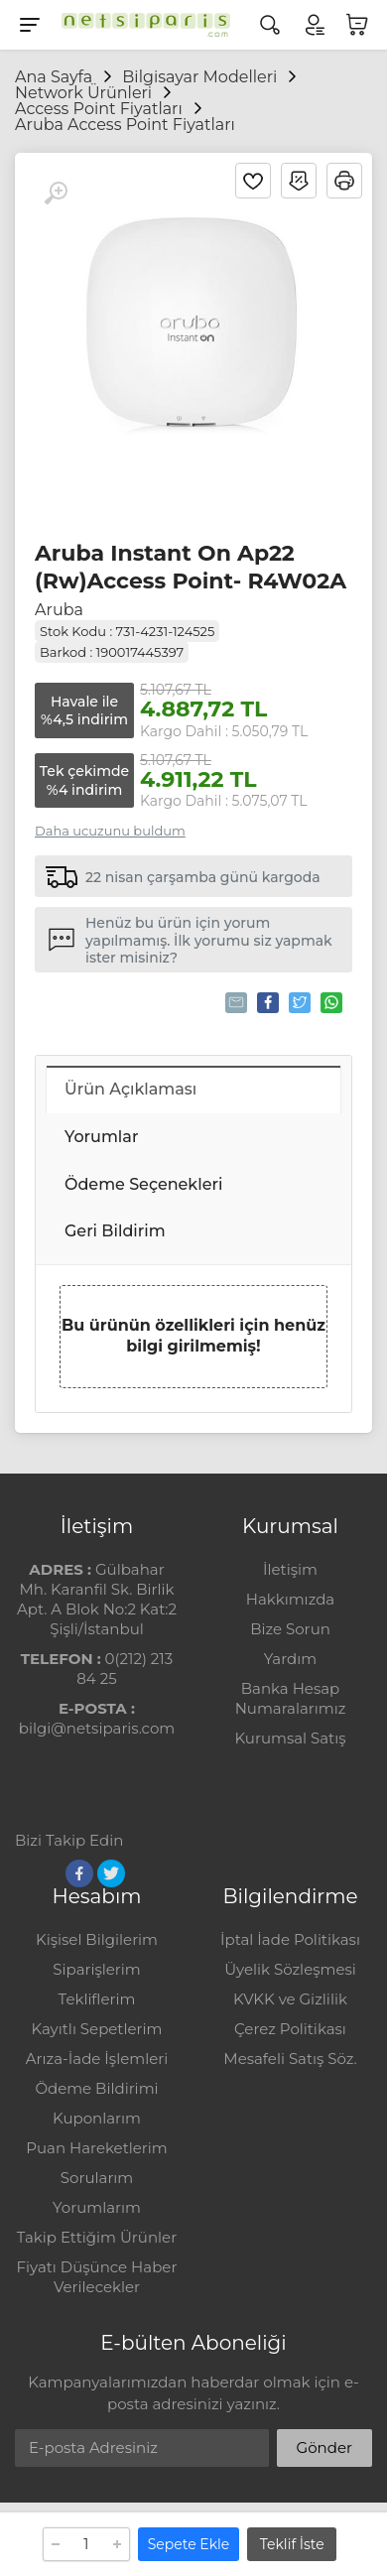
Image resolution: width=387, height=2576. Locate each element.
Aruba (59, 609)
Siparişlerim (96, 1969)
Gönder (324, 2447)
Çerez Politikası (290, 2028)
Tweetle (298, 1002)
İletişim (290, 1569)
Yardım (290, 1658)
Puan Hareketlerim (96, 2147)
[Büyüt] (55, 193)
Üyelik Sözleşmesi (290, 1969)
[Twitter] (111, 1873)
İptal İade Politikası (290, 1939)
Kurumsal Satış (289, 1738)
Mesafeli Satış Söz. (289, 2058)
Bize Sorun (290, 1628)
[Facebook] (79, 1873)
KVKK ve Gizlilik (290, 1999)
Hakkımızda (290, 1599)
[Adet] (86, 2544)
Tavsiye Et (234, 1002)
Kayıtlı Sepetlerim (97, 2028)
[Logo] (141, 25)
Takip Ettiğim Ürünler (97, 2237)
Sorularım (97, 2177)
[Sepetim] (357, 25)
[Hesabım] (313, 25)
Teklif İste (292, 2544)
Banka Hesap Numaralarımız (290, 1698)
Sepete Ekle (189, 2544)
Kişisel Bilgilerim (97, 1939)
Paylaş (266, 1002)
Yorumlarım (97, 2207)
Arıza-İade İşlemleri (97, 2058)
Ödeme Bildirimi (96, 2088)
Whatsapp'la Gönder (330, 1002)
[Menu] (30, 25)
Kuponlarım (97, 2118)
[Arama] (270, 25)
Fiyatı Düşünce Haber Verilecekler (97, 2276)
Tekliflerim (97, 1999)
